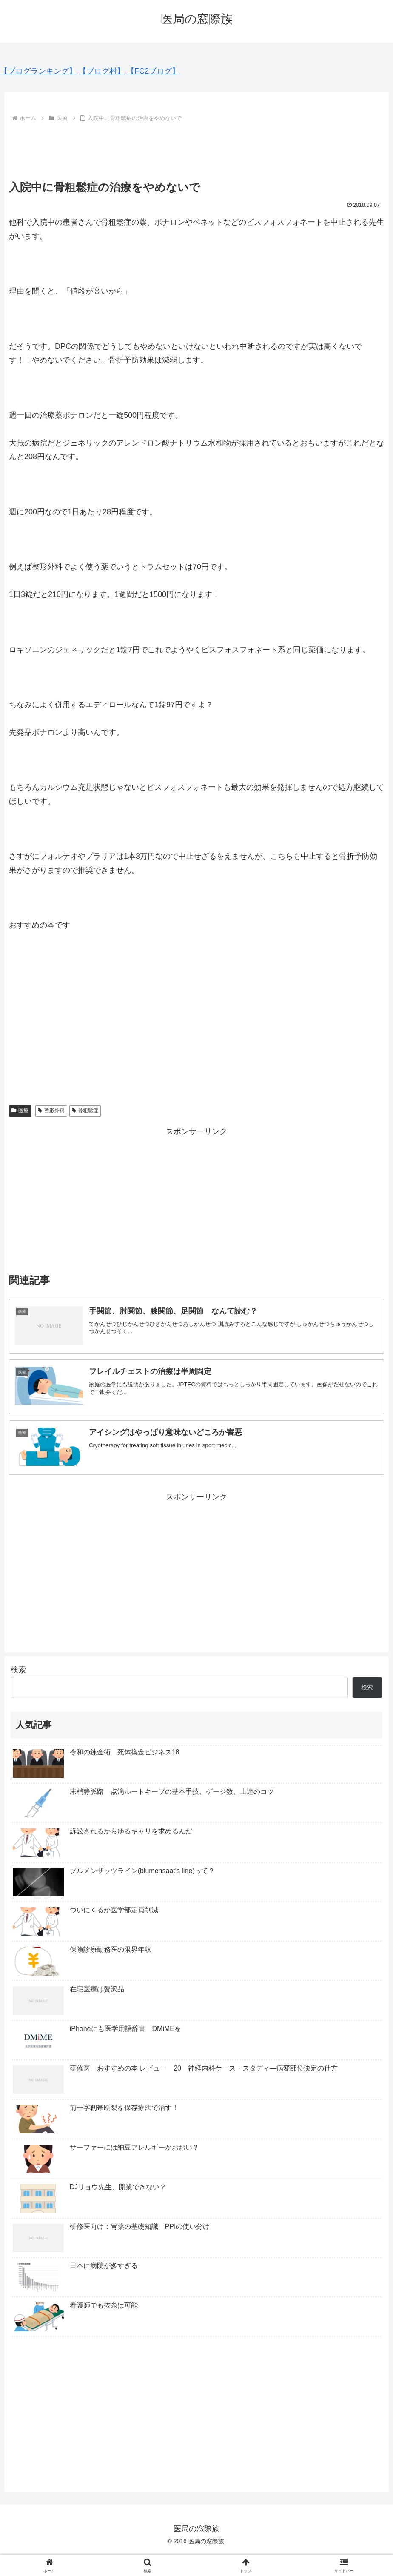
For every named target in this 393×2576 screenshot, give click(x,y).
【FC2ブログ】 (153, 71)
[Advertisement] (196, 148)
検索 (18, 1671)
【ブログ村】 (102, 71)
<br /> (34, 1025)
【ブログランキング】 (38, 71)
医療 (19, 1111)
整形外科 (51, 1111)
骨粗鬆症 (85, 1111)
